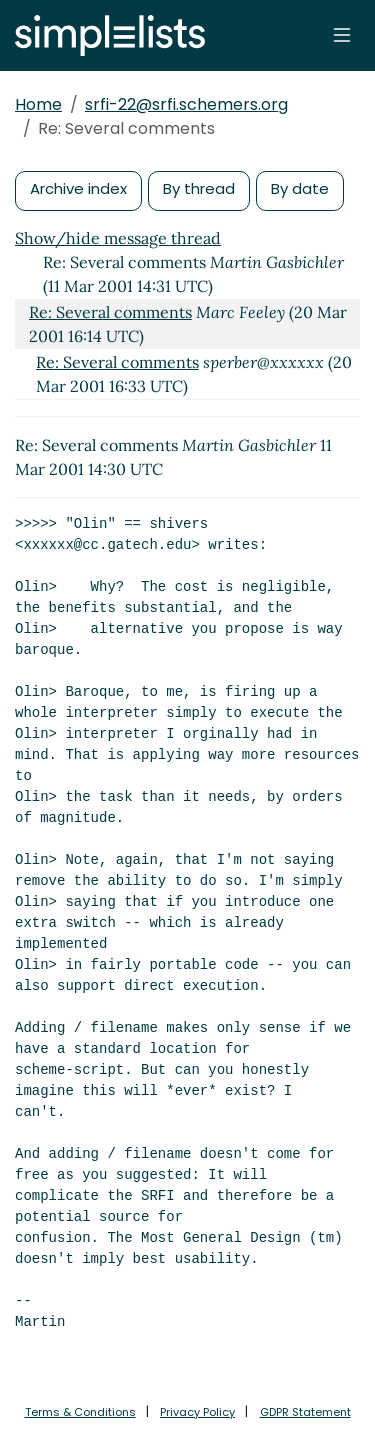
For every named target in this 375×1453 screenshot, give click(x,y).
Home (38, 104)
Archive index (78, 188)
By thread (199, 188)
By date (300, 188)
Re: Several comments (110, 312)
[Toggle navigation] (342, 35)
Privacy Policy (197, 1412)
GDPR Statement (305, 1412)
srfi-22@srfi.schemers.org (186, 104)
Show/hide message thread (118, 238)
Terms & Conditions (80, 1412)
